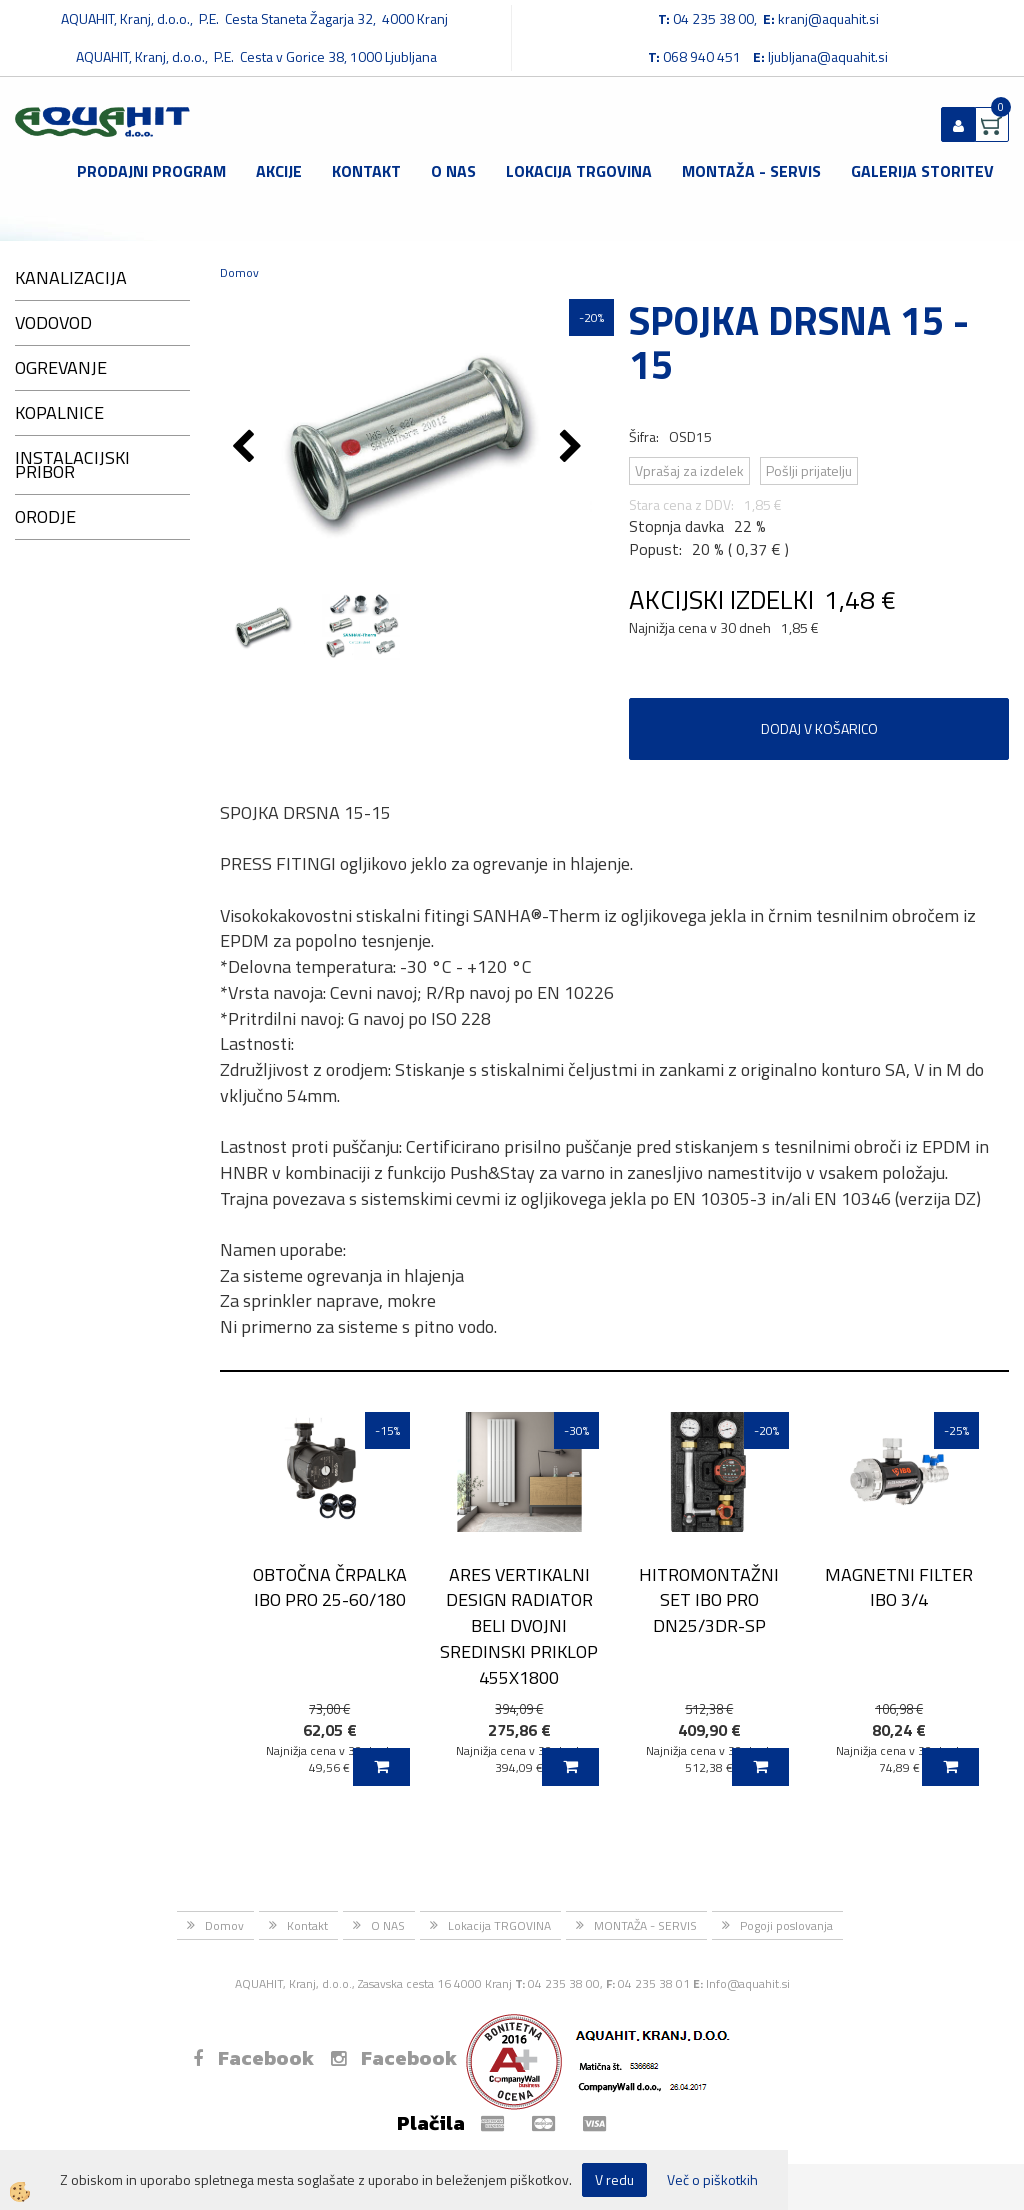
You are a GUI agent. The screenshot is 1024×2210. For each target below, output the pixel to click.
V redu (614, 2179)
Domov (239, 272)
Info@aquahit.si (748, 1983)
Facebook (253, 2058)
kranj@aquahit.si (828, 18)
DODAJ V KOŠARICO (819, 728)
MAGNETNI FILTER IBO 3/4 (899, 1587)
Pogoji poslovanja (786, 1925)
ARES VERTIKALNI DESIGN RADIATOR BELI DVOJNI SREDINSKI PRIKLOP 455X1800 (519, 1626)
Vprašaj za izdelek (689, 470)
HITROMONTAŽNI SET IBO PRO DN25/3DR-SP (709, 1600)
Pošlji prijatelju (809, 470)
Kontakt (366, 171)
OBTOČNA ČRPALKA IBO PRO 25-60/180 (330, 1587)
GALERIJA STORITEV (922, 171)
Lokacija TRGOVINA (579, 171)
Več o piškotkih (712, 2180)
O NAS (453, 171)
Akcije (279, 171)
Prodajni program (151, 171)
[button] (573, 448)
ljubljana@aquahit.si (828, 56)
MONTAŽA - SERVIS (751, 171)
